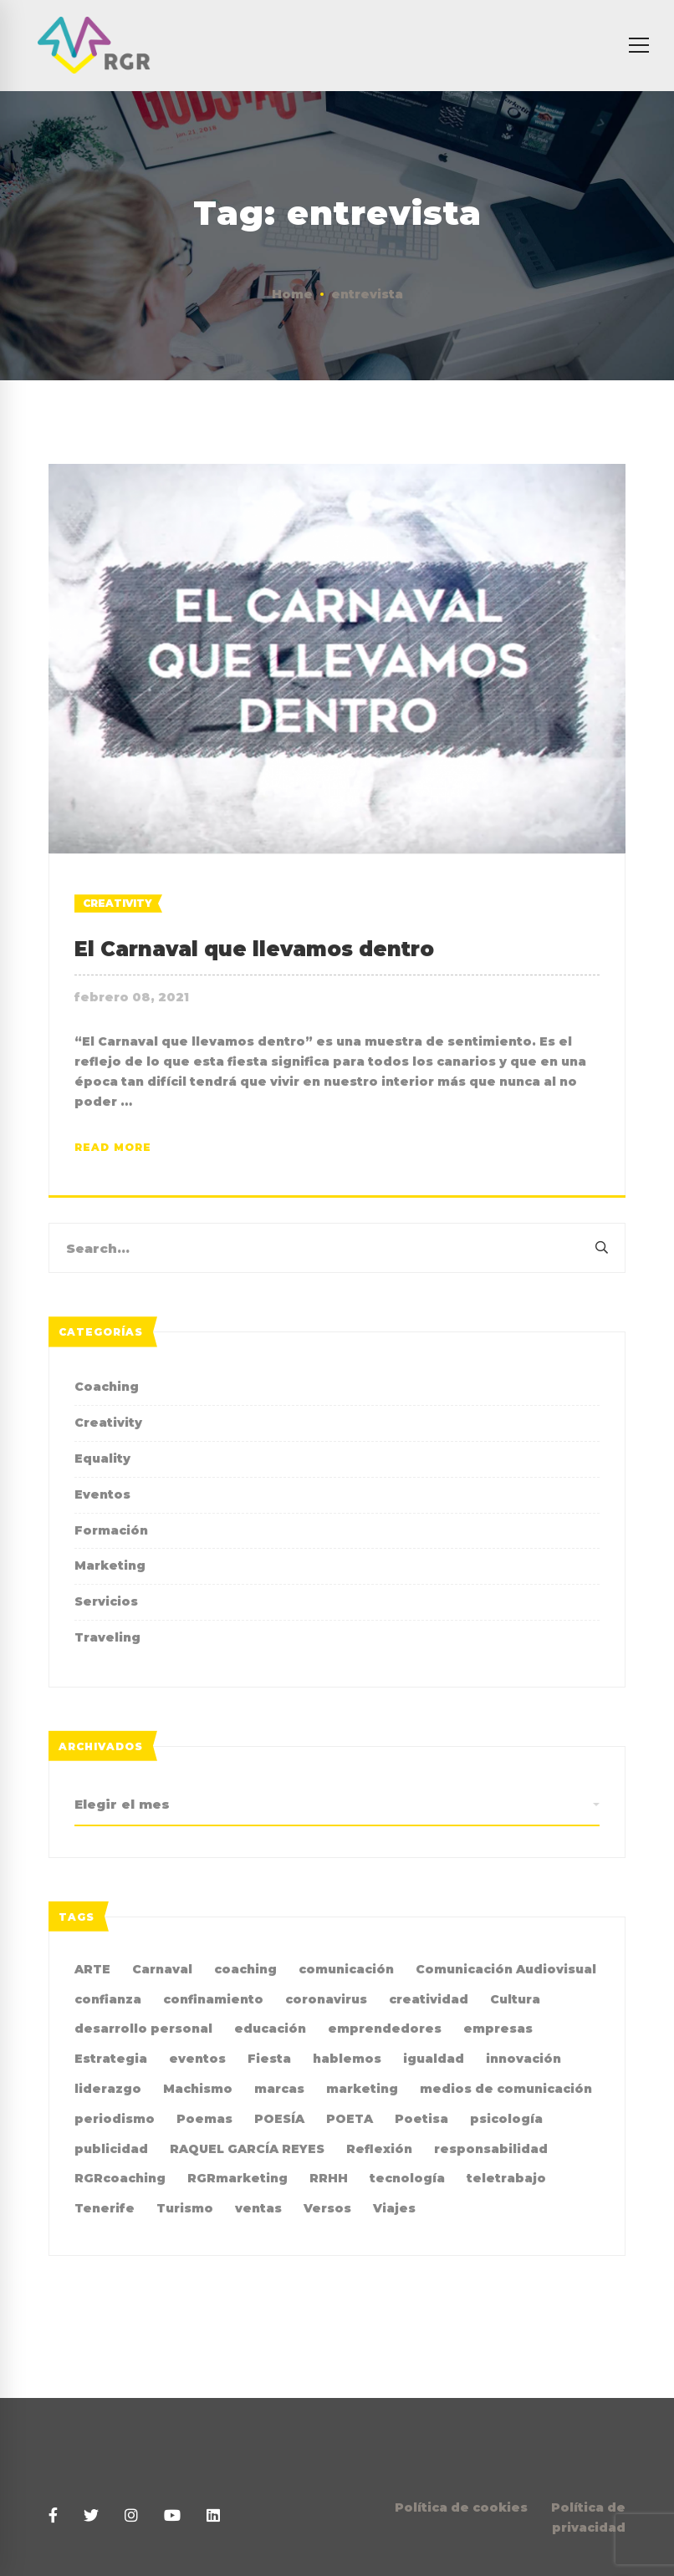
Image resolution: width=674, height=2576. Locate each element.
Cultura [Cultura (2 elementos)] (515, 1999)
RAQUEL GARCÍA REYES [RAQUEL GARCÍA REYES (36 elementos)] (247, 2148)
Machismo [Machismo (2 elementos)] (197, 2088)
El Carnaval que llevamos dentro (254, 949)
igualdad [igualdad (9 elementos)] (433, 2058)
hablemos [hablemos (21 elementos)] (347, 2058)
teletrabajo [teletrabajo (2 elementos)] (506, 2178)
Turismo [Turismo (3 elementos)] (184, 2208)
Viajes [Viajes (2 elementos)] (394, 2208)
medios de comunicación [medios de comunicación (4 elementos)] (506, 2088)
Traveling (107, 1637)
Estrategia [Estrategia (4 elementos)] (110, 2058)
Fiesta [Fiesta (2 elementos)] (269, 2058)
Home (292, 294)
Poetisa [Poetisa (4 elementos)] (421, 2118)
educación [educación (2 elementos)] (270, 2028)
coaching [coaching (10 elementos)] (245, 1969)
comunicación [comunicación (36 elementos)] (346, 1969)
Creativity (117, 903)
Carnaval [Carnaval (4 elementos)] (162, 1969)
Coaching (106, 1386)
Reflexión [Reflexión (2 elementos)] (379, 2148)
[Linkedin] (213, 2516)
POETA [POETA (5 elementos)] (349, 2118)
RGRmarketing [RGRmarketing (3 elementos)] (237, 2178)
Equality (102, 1458)
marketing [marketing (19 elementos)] (362, 2088)
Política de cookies (461, 2507)
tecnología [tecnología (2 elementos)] (407, 2178)
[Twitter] (91, 2516)
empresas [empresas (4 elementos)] (498, 2028)
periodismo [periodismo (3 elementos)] (114, 2118)
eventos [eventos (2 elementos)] (197, 2058)
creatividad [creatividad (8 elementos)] (428, 1999)
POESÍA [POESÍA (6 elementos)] (279, 2118)
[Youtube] (172, 2516)
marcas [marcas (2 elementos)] (279, 2088)
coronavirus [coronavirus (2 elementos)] (326, 1999)
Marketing (110, 1565)
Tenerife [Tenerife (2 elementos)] (104, 2208)
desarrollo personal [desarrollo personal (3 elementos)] (143, 2028)
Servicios (106, 1601)
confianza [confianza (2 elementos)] (107, 1999)
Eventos (102, 1494)
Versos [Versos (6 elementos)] (327, 2208)
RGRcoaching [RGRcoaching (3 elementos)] (120, 2178)
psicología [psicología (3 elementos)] (506, 2118)
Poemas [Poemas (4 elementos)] (204, 2118)
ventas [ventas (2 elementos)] (258, 2208)
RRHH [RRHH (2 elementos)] (328, 2178)
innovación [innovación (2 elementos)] (523, 2058)
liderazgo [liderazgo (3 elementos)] (107, 2088)
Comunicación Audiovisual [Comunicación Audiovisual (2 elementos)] (506, 1969)
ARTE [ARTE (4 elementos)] (92, 1969)
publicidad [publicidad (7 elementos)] (111, 2148)
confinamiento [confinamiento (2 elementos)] (213, 1999)
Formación (111, 1530)
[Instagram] (131, 2516)
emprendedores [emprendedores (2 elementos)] (385, 2028)
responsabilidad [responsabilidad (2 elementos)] (491, 2148)
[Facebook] (53, 2516)
